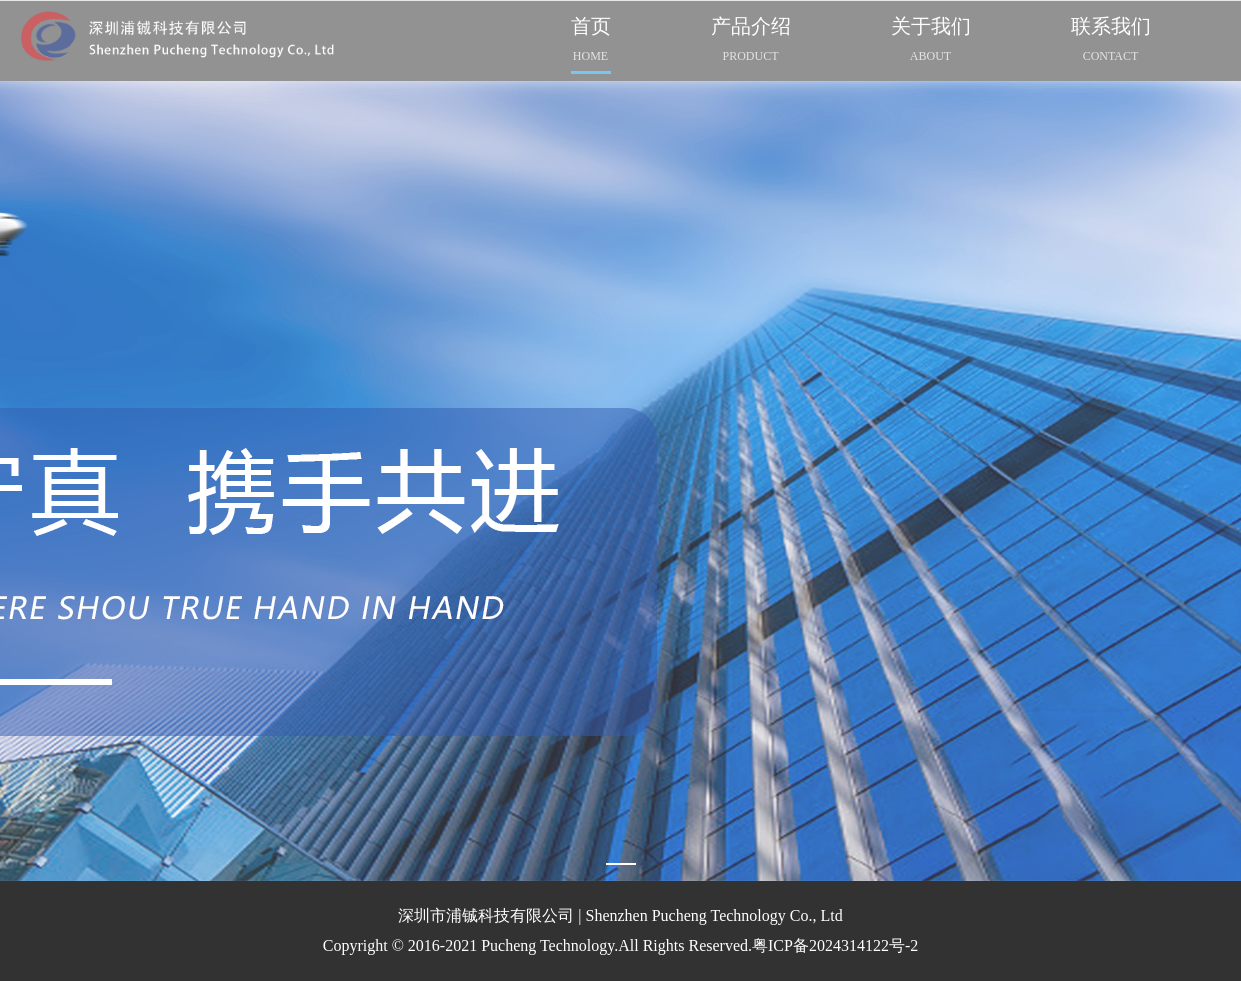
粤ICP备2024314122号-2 (835, 945)
